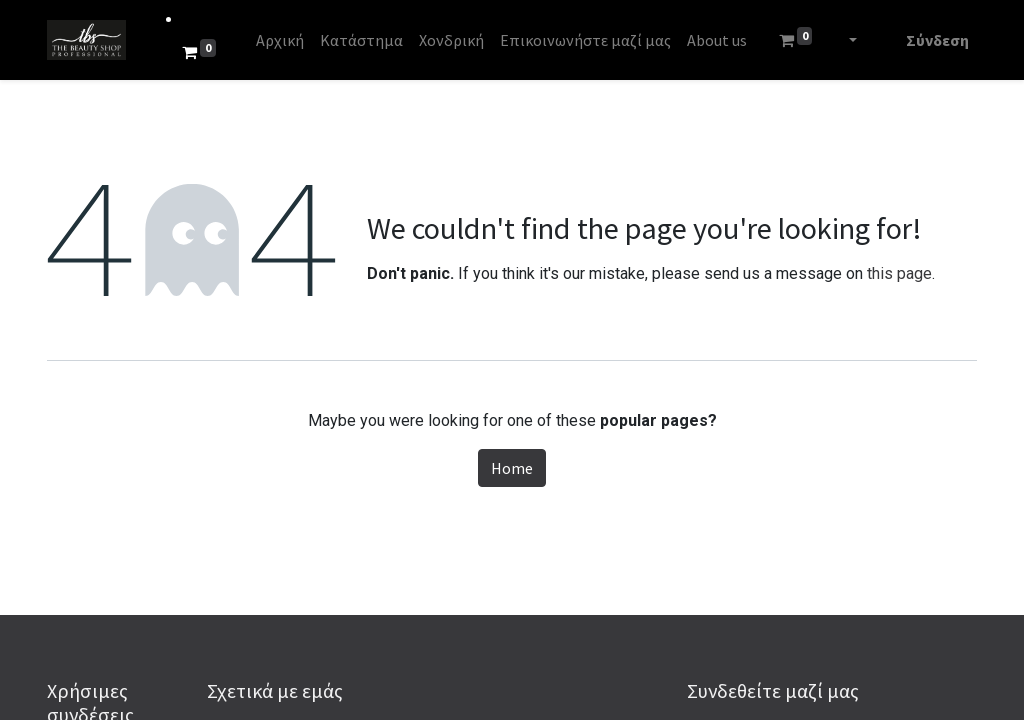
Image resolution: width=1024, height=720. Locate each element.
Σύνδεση (937, 40)
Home (512, 468)
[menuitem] (280, 40)
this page (899, 273)
